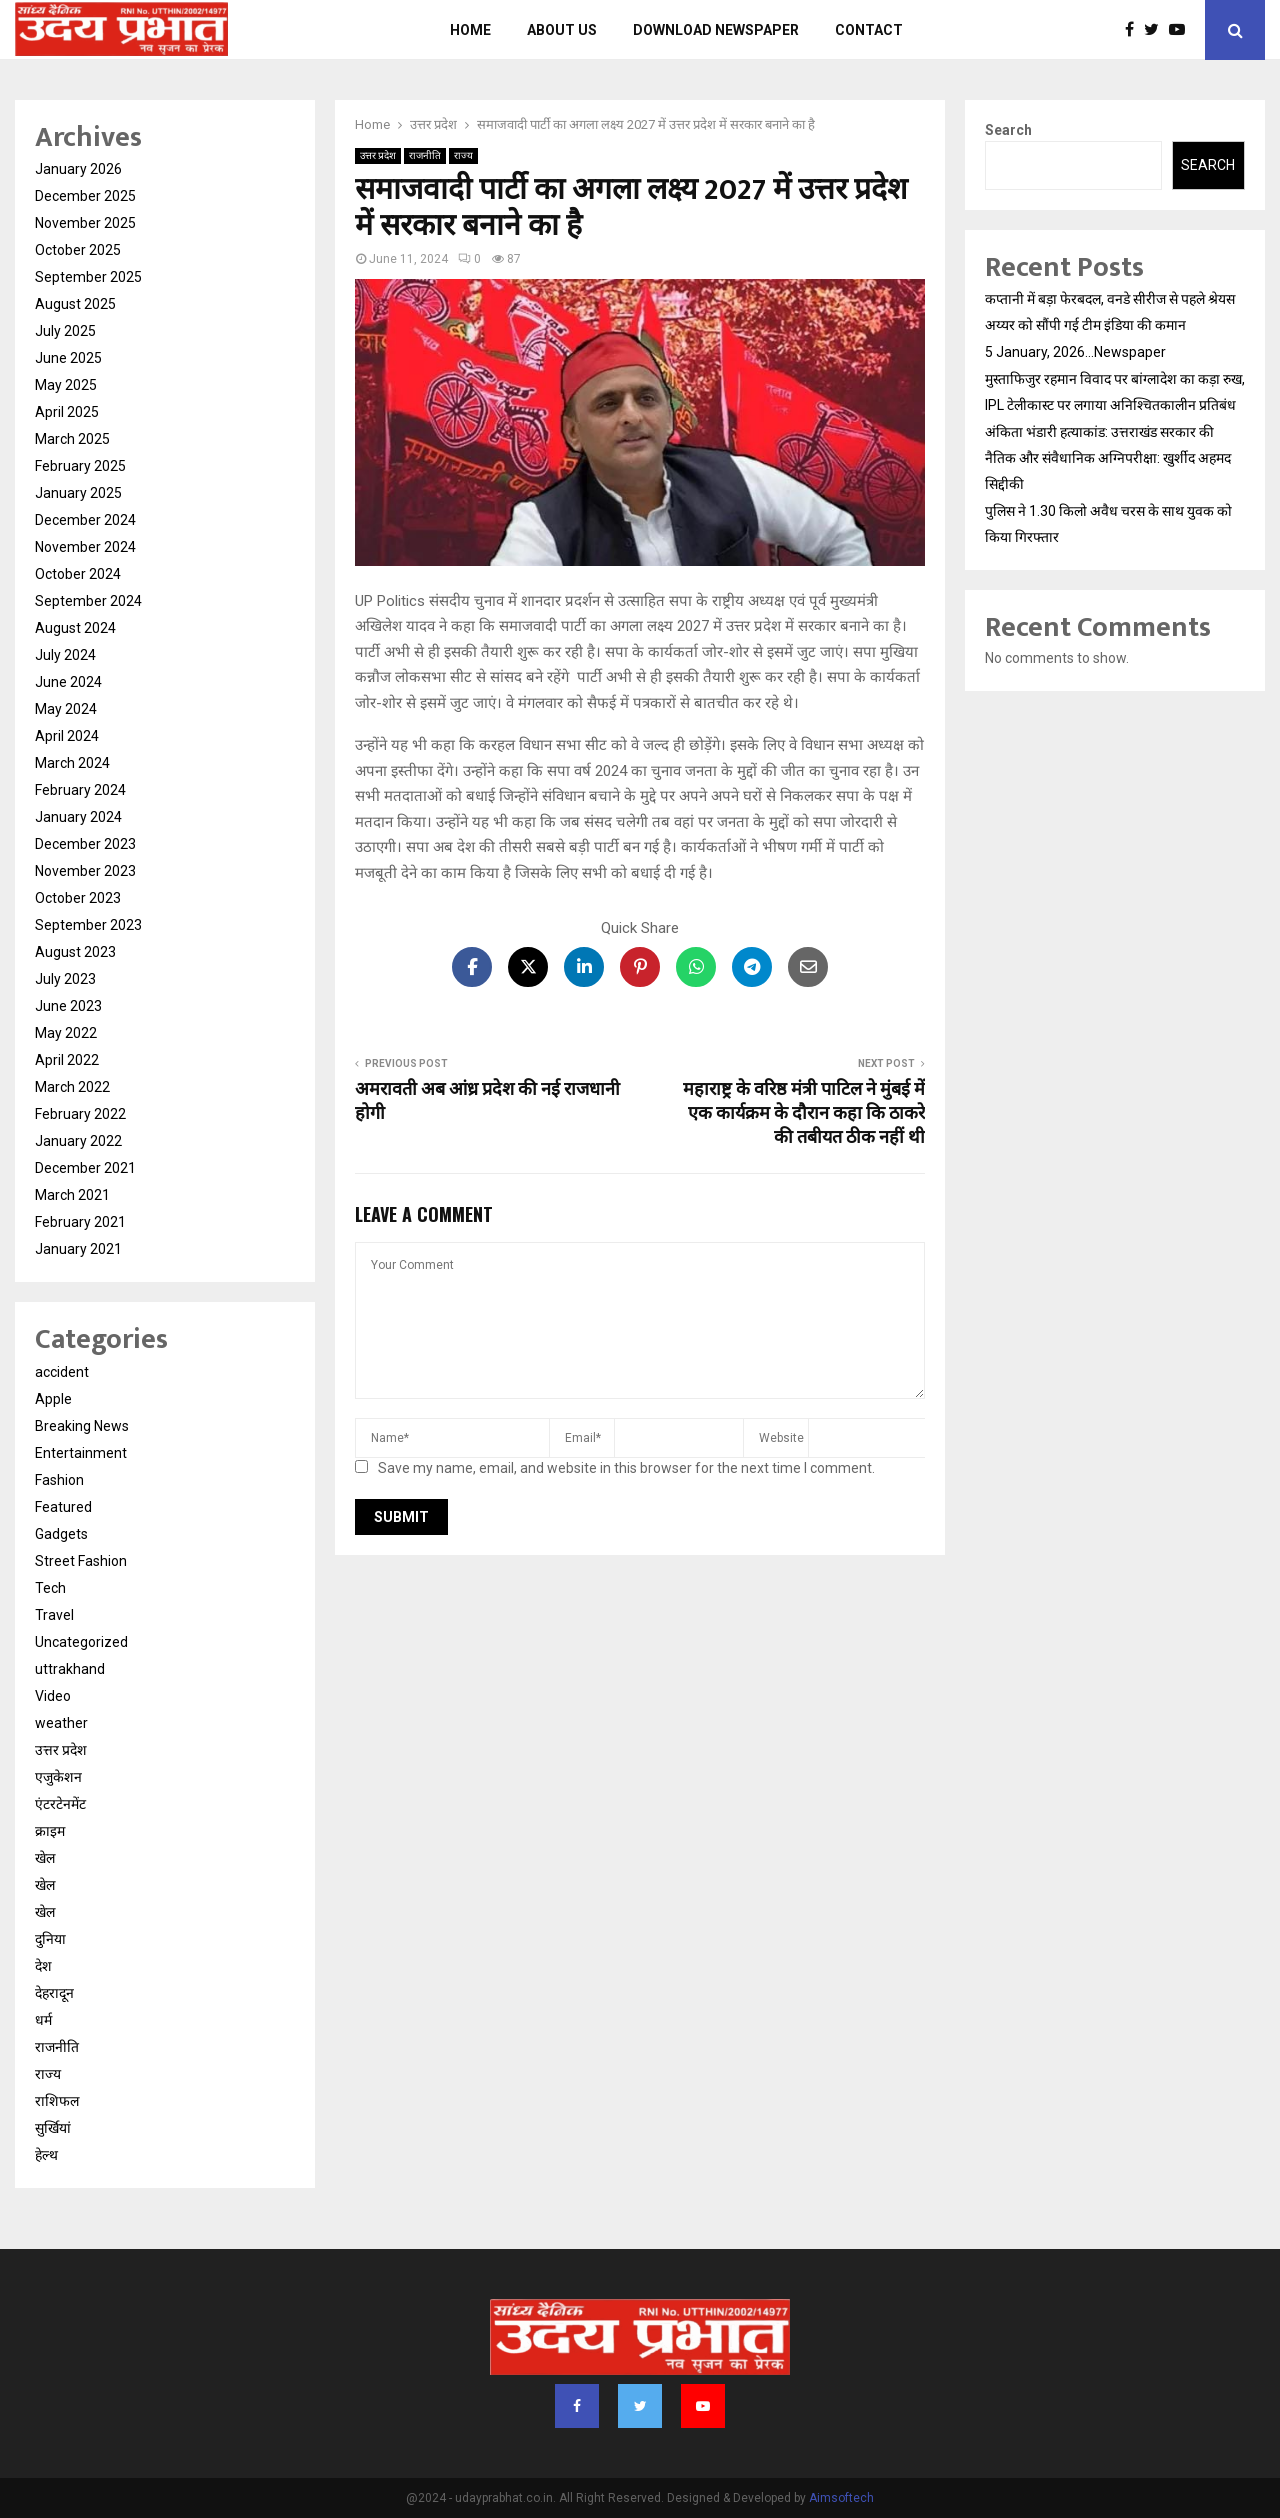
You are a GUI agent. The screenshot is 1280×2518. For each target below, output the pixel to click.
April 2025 (67, 412)
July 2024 (65, 655)
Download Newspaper (716, 30)
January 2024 (78, 817)
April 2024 (67, 736)
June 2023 (68, 1006)
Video (53, 1696)
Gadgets (61, 1534)
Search (1008, 130)
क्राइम (50, 1831)
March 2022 (72, 1087)
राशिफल (57, 2101)
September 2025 (88, 277)
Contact (869, 30)
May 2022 (66, 1033)
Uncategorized (81, 1642)
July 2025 (65, 331)
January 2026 (78, 169)
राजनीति (425, 155)
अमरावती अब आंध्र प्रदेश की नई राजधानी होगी (487, 1102)
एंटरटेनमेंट (60, 1804)
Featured (63, 1507)
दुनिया (50, 1939)
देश (43, 1966)
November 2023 (85, 871)
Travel (54, 1615)
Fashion (59, 1480)
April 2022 (67, 1060)
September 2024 (88, 601)
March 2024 (72, 763)
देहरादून (54, 1993)
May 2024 (66, 709)
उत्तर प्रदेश (378, 155)
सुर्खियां (53, 2128)
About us (562, 30)
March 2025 (72, 439)
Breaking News (82, 1426)
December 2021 (85, 1168)
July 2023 (65, 979)
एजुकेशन (58, 1777)
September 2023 (88, 925)
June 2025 (68, 358)
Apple (53, 1399)
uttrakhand (70, 1669)
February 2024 (80, 790)
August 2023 (75, 952)
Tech (50, 1588)
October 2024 (78, 574)
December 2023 (85, 844)
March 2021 (72, 1195)
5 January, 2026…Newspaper (1075, 352)
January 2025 (78, 493)
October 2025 (78, 250)
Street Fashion (81, 1561)
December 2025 (85, 196)
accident (62, 1372)
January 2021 (78, 1249)
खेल (45, 1858)
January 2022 (78, 1141)
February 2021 (80, 1222)
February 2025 (80, 466)
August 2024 (75, 628)
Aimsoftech (841, 2498)
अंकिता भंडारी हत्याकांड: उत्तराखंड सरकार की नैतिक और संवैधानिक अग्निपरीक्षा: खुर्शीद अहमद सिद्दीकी (1108, 458)
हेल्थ (46, 2155)
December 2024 (85, 520)
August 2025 (75, 304)
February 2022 (80, 1114)
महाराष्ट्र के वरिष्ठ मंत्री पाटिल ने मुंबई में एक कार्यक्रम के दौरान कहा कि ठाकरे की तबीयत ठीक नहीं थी (804, 1114)
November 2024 (85, 547)
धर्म (43, 2020)
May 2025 (66, 385)
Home (470, 30)
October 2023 (78, 898)
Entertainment (81, 1453)
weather (61, 1723)
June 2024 (68, 682)
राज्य (463, 155)
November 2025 (85, 223)
